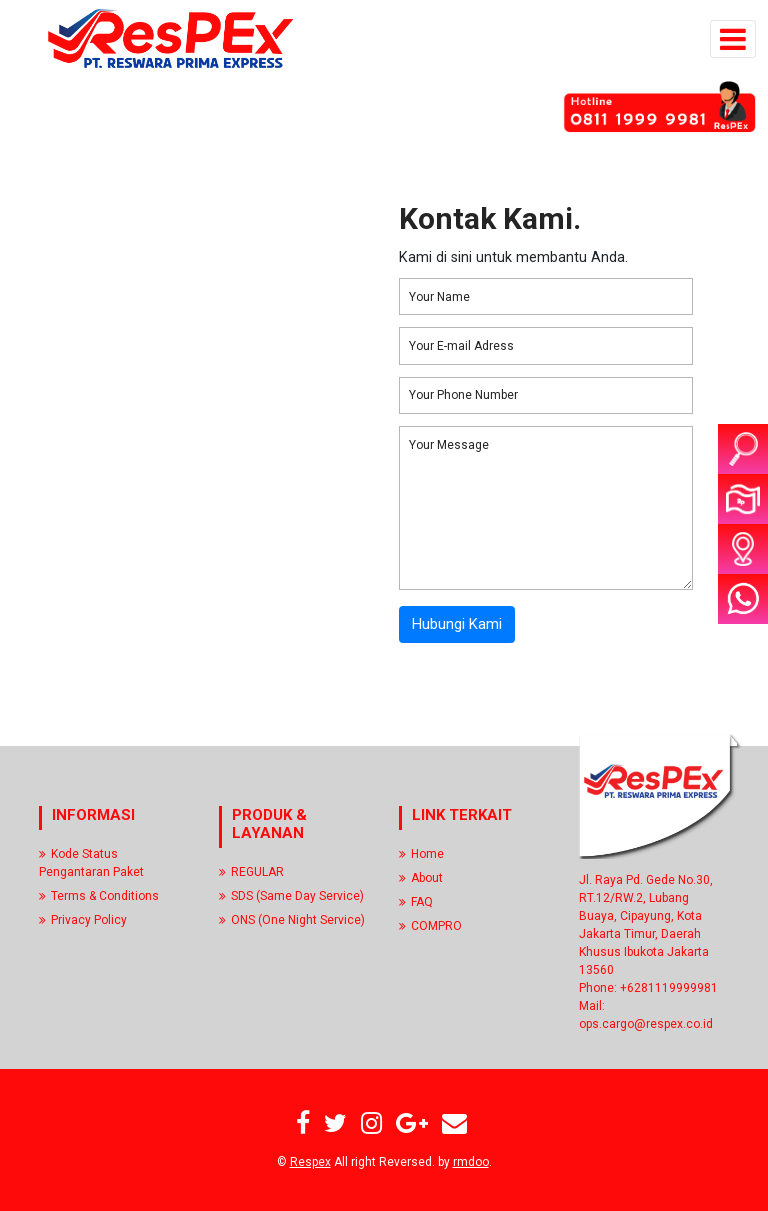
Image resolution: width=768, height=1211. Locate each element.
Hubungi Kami (457, 624)
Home (421, 854)
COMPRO (430, 926)
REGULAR (251, 872)
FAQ (416, 902)
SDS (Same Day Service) (291, 896)
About (421, 878)
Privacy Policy (83, 920)
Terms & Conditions (99, 896)
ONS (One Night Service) (292, 920)
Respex (310, 1162)
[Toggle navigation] (733, 39)
